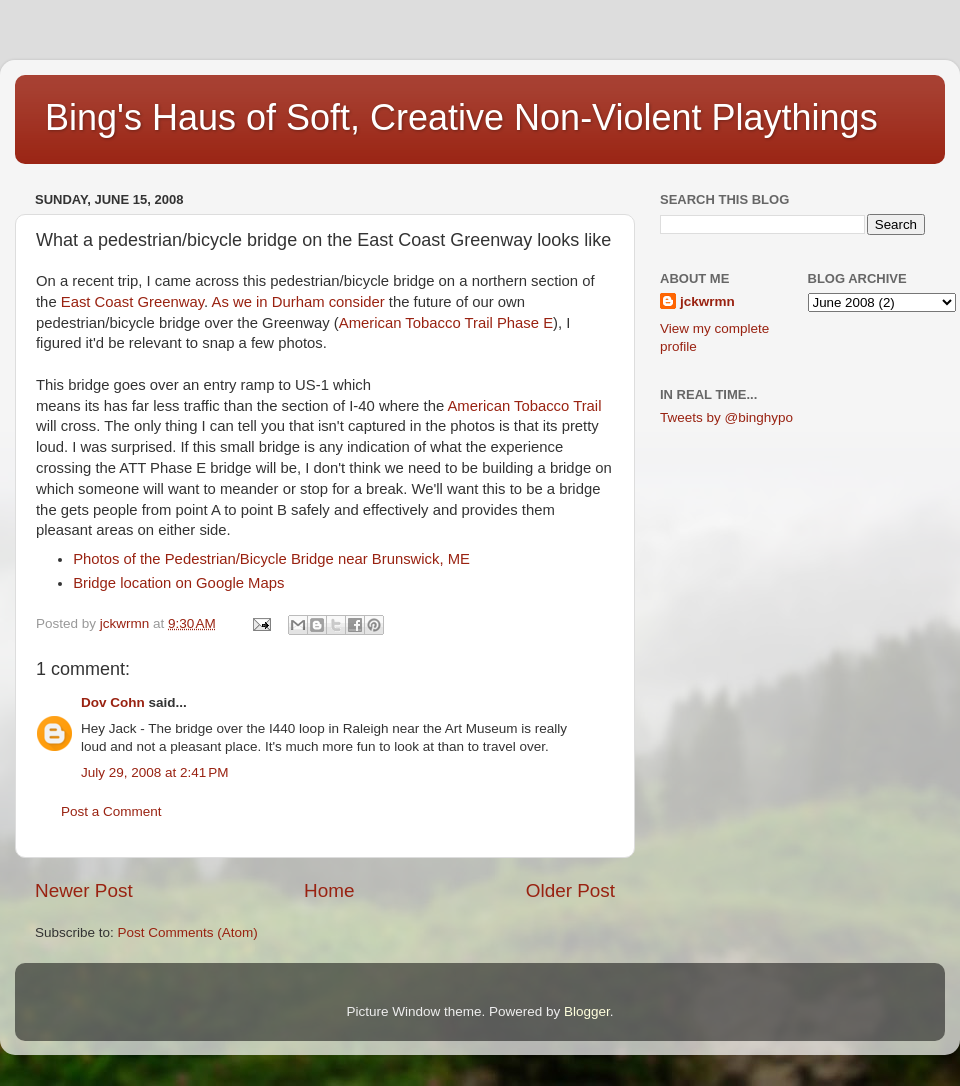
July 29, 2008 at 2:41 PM (154, 772)
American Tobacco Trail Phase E (446, 323)
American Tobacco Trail (524, 406)
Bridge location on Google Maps (178, 583)
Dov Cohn (113, 702)
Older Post (570, 890)
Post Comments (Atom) (188, 932)
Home (329, 890)
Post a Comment (111, 811)
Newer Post (84, 890)
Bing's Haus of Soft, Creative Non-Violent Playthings (461, 117)
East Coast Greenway (132, 302)
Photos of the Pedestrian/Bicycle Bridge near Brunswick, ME (271, 559)
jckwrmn (707, 301)
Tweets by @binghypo (726, 417)
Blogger (587, 1011)
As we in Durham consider (297, 302)
